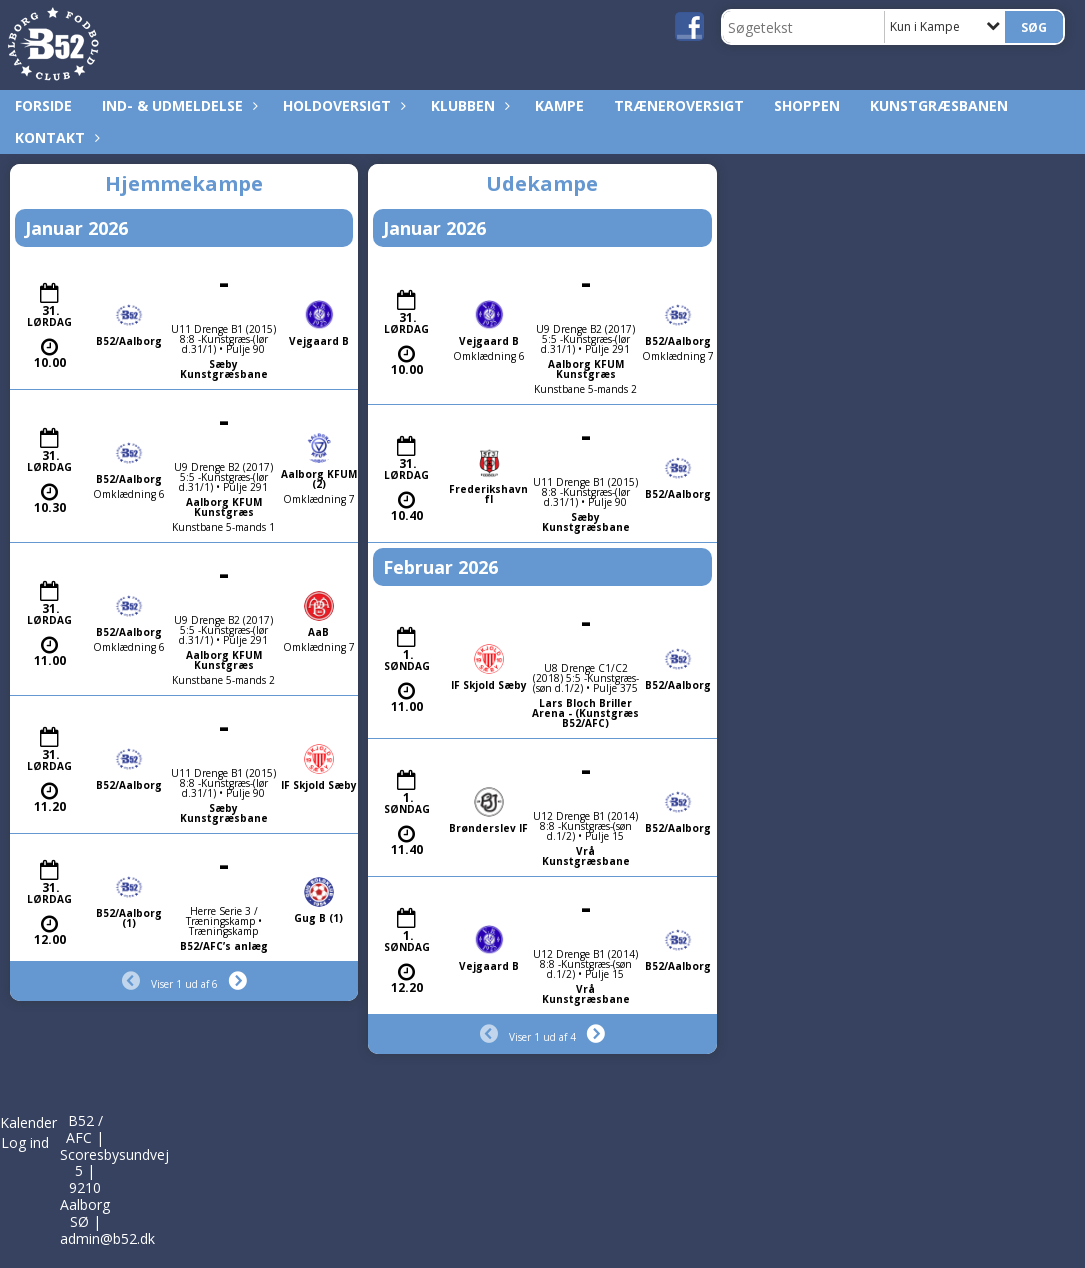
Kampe (559, 105)
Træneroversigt (679, 105)
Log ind (25, 1142)
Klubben (468, 105)
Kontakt (55, 137)
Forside (43, 105)
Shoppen (807, 105)
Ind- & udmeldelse (177, 105)
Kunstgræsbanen (939, 105)
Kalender (28, 1122)
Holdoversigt (342, 105)
